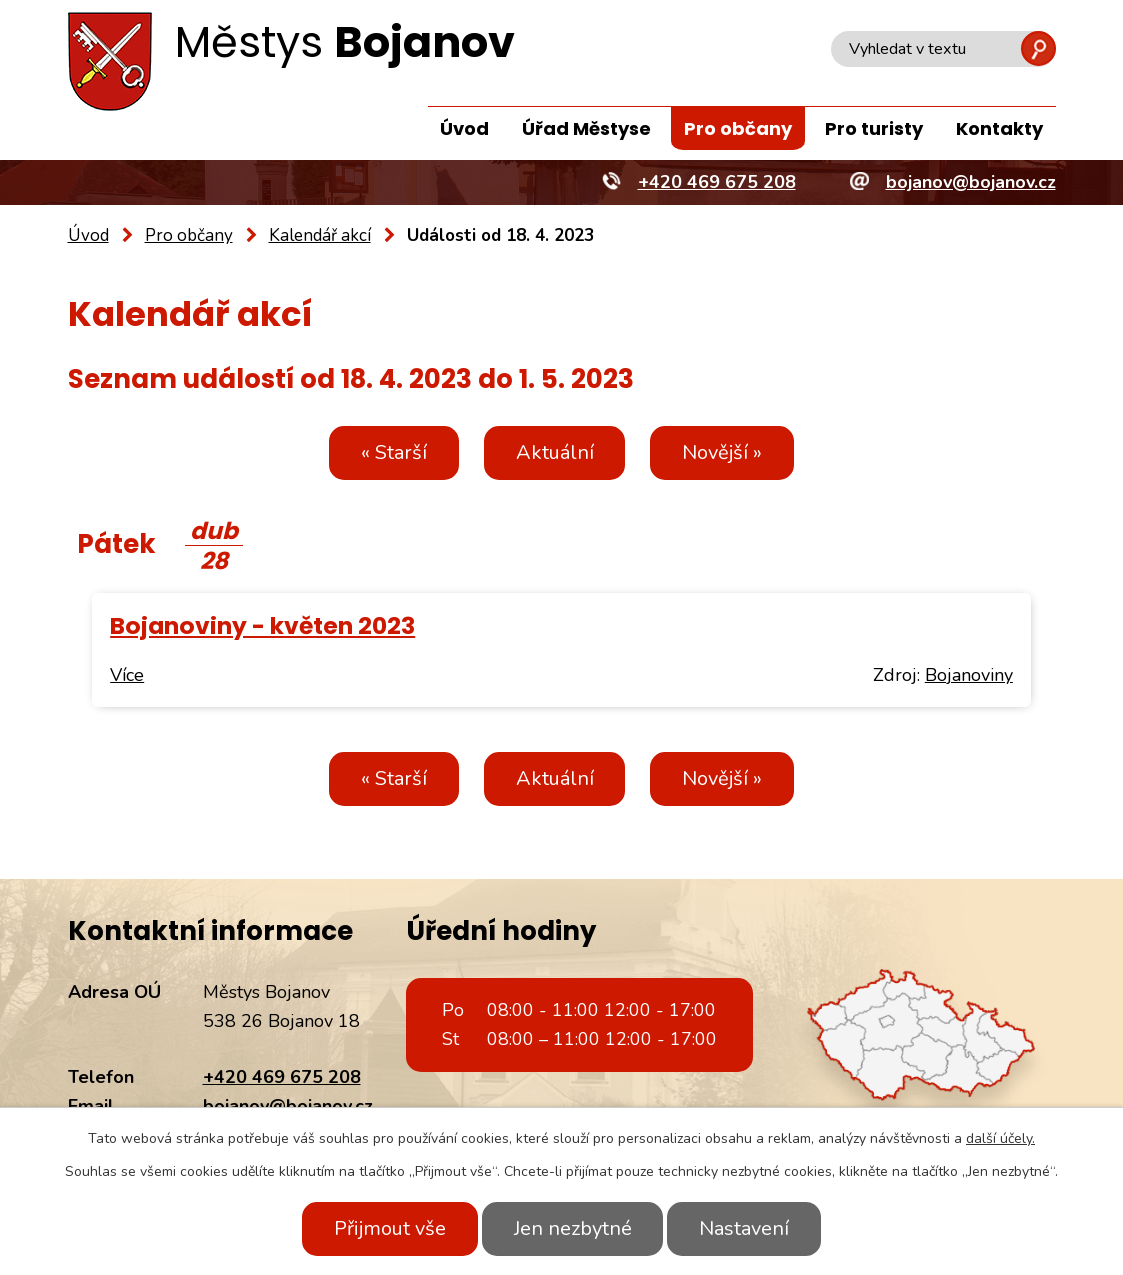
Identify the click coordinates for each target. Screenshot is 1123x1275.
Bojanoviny (969, 675)
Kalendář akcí (320, 235)
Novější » (723, 452)
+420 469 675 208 (282, 1077)
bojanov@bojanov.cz (288, 1106)
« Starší (394, 452)
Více (127, 675)
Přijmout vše (390, 1228)
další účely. (1000, 1138)
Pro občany (738, 128)
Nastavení (745, 1228)
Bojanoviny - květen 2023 (262, 625)
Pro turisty (874, 128)
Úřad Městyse (586, 128)
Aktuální (555, 452)
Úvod (464, 128)
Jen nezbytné (573, 1228)
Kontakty (999, 128)
